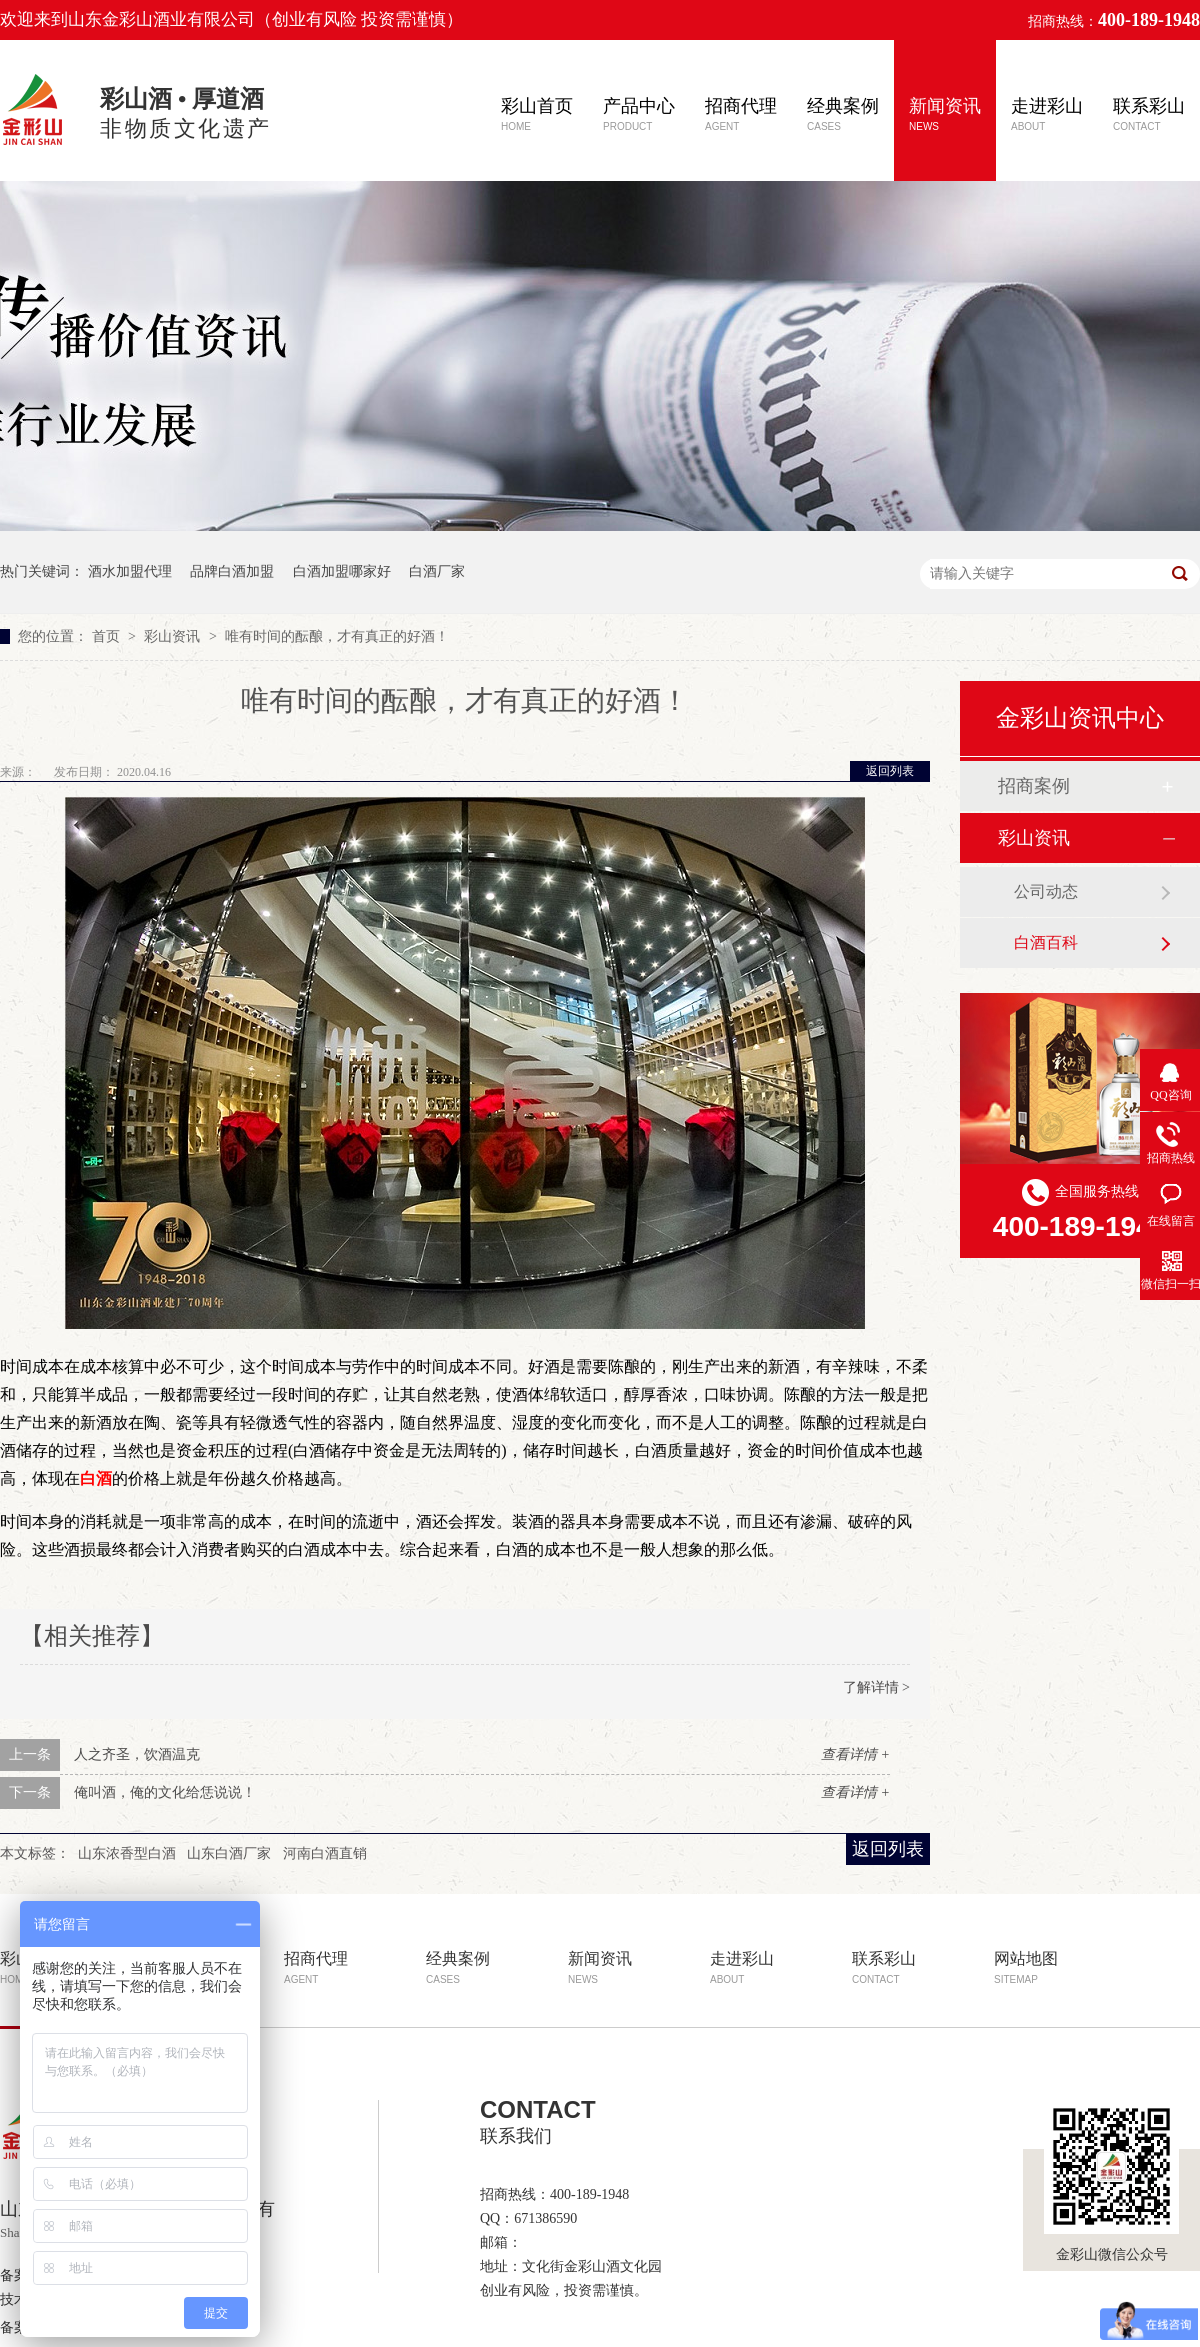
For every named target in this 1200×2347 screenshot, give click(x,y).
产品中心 (639, 114)
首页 (108, 636)
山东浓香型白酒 (127, 1853)
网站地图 (1026, 1967)
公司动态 (1046, 891)
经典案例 (843, 114)
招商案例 (1034, 786)
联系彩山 (1149, 114)
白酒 (96, 1478)
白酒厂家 (437, 571)
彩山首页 (537, 114)
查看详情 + (855, 1754)
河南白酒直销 (325, 1853)
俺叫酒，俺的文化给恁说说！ (165, 1792)
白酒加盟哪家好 (342, 571)
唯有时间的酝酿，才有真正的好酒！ (337, 636)
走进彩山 (1047, 114)
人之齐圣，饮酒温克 (137, 1754)
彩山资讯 (174, 636)
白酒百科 (1046, 942)
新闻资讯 (945, 114)
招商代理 (741, 114)
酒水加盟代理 (130, 571)
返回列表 (890, 771)
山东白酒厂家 (229, 1853)
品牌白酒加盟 (232, 571)
